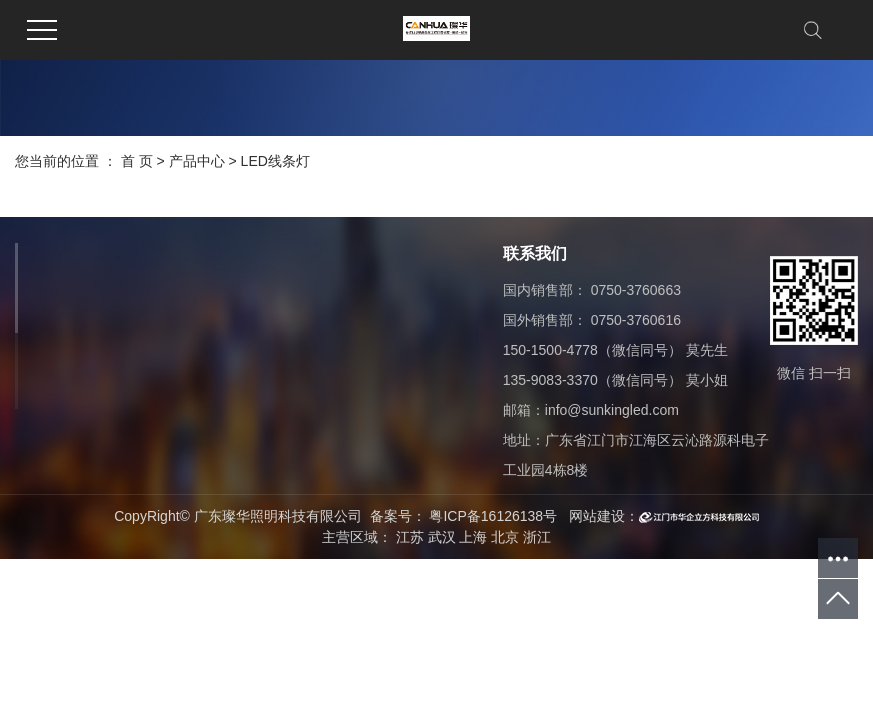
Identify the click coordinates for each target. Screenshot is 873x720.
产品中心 (197, 161)
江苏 (410, 537)
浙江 (537, 537)
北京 (505, 537)
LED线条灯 (275, 161)
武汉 (442, 537)
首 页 (137, 161)
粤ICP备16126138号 (493, 516)
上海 (473, 537)
